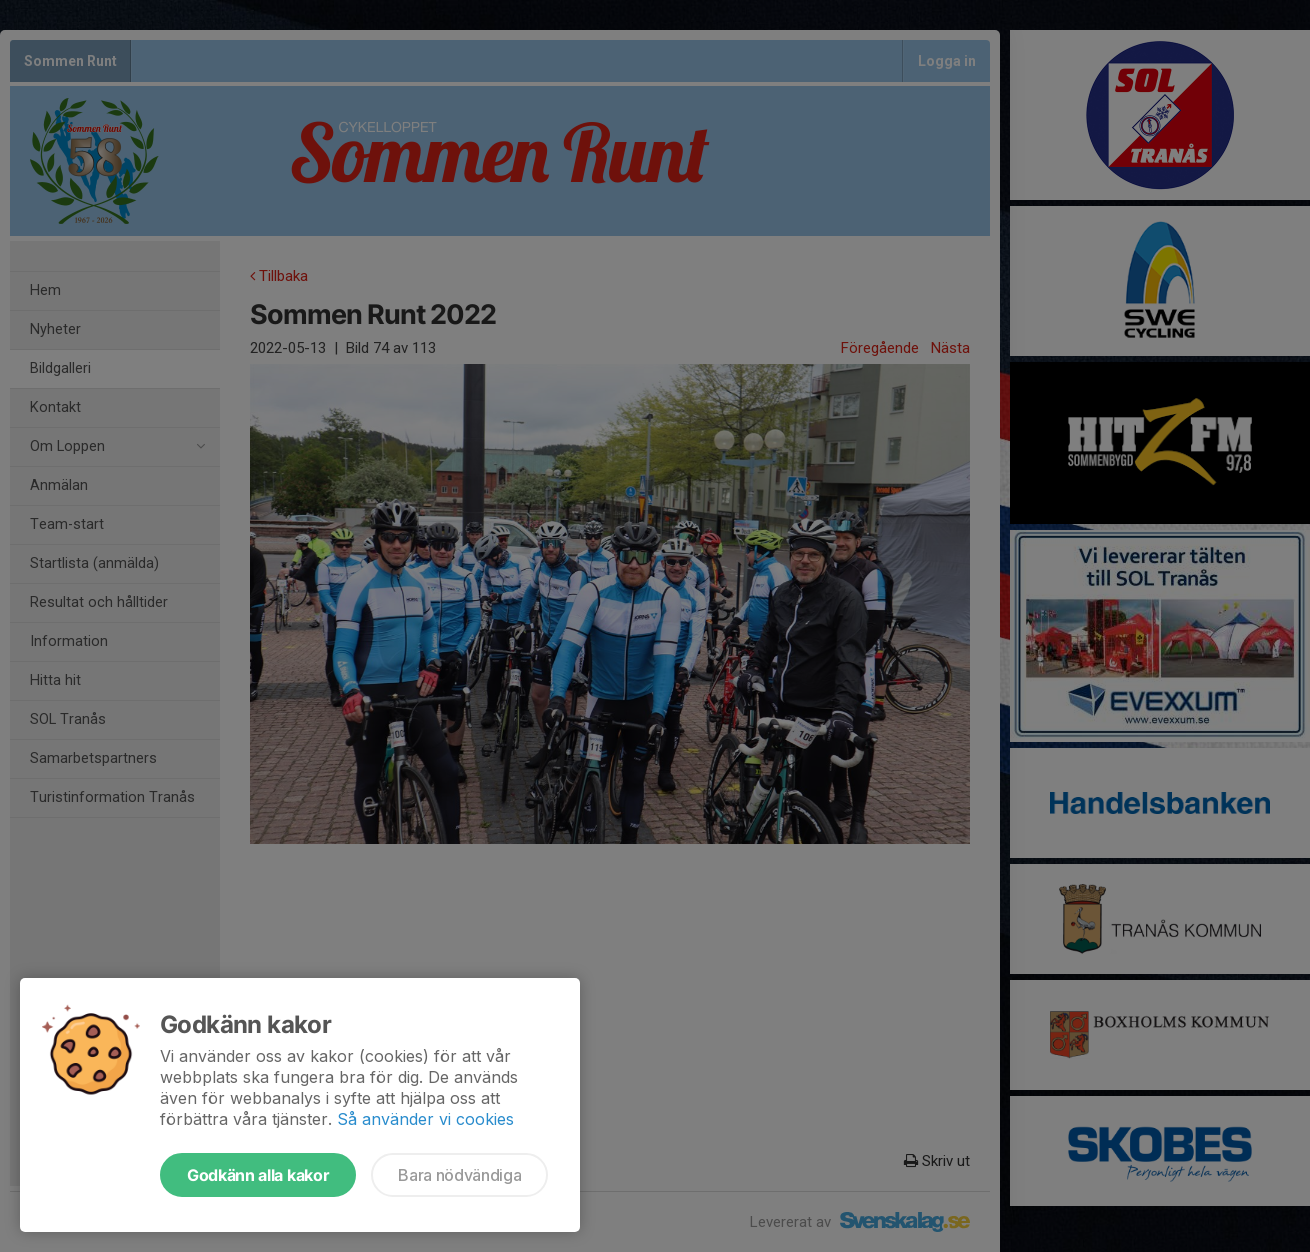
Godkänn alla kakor (258, 1175)
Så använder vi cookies (425, 1119)
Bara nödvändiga (459, 1175)
